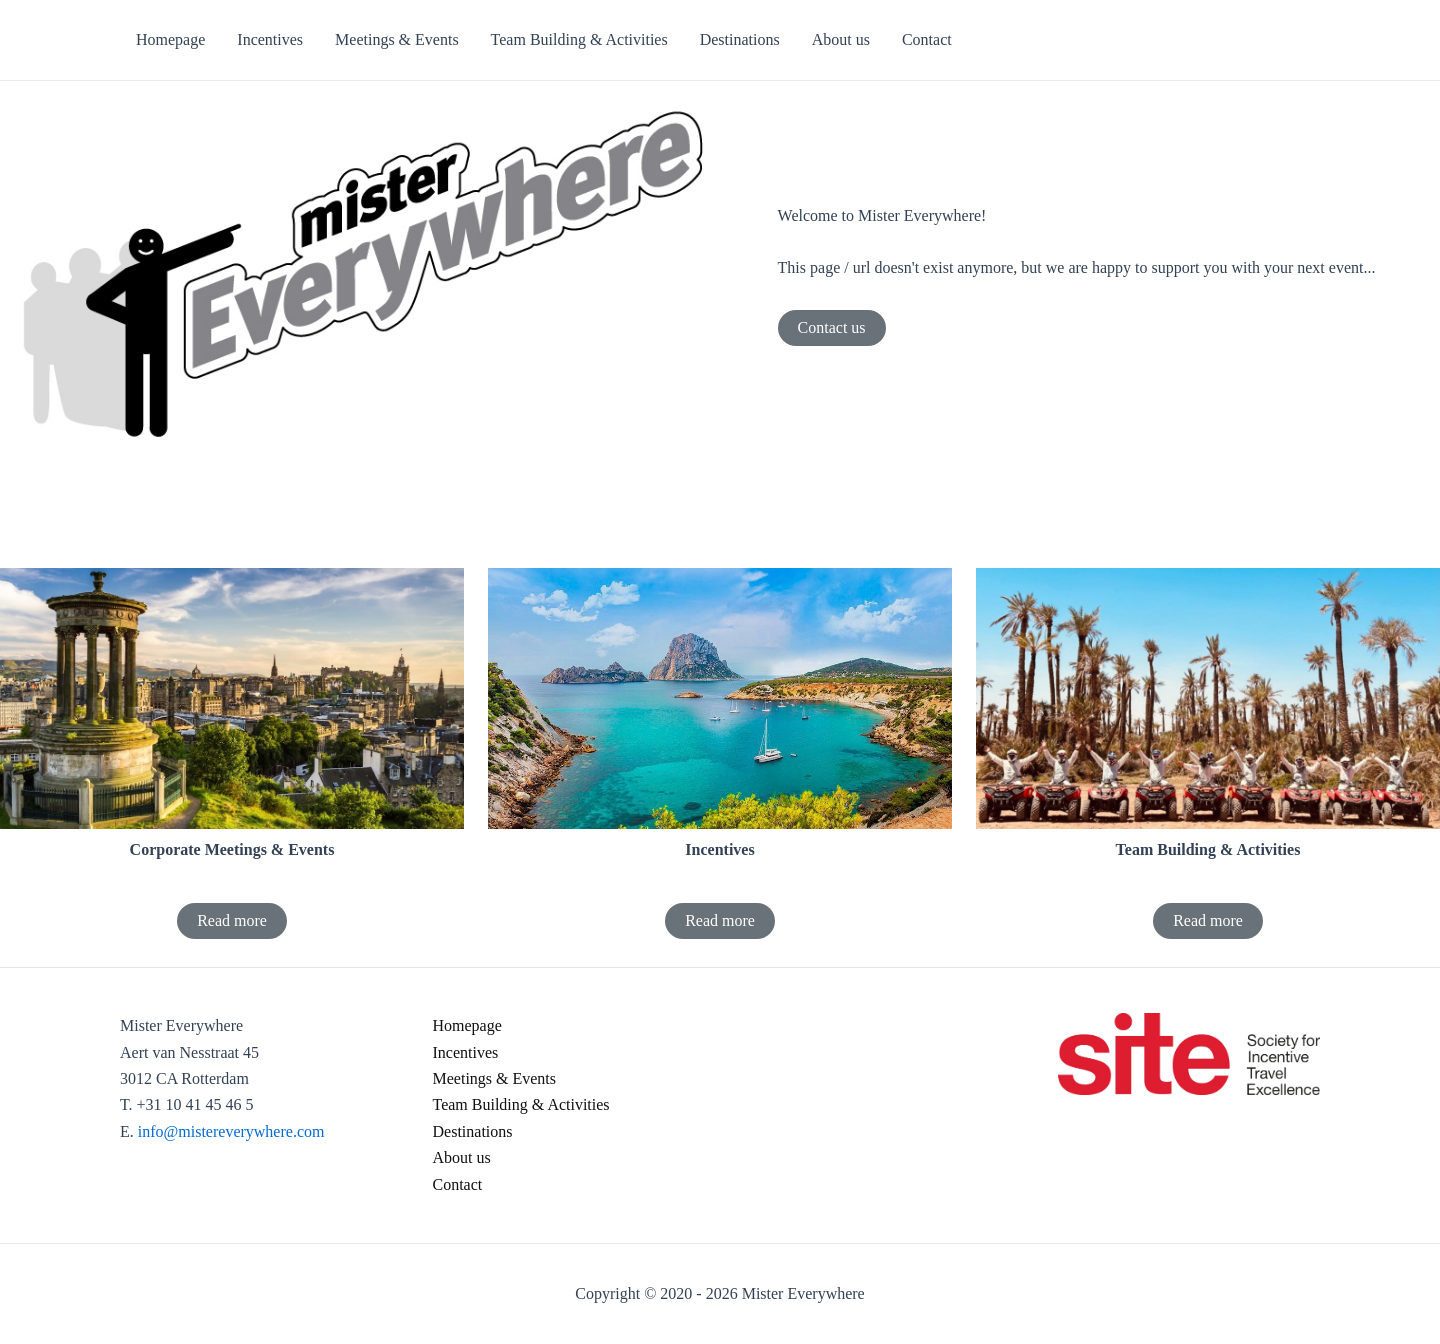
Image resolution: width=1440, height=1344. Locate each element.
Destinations (473, 1131)
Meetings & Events (495, 1078)
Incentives (466, 1052)
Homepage (467, 1025)
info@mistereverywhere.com (231, 1131)
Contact (458, 1184)
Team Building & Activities (521, 1104)
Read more (232, 920)
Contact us (832, 327)
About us (462, 1157)
